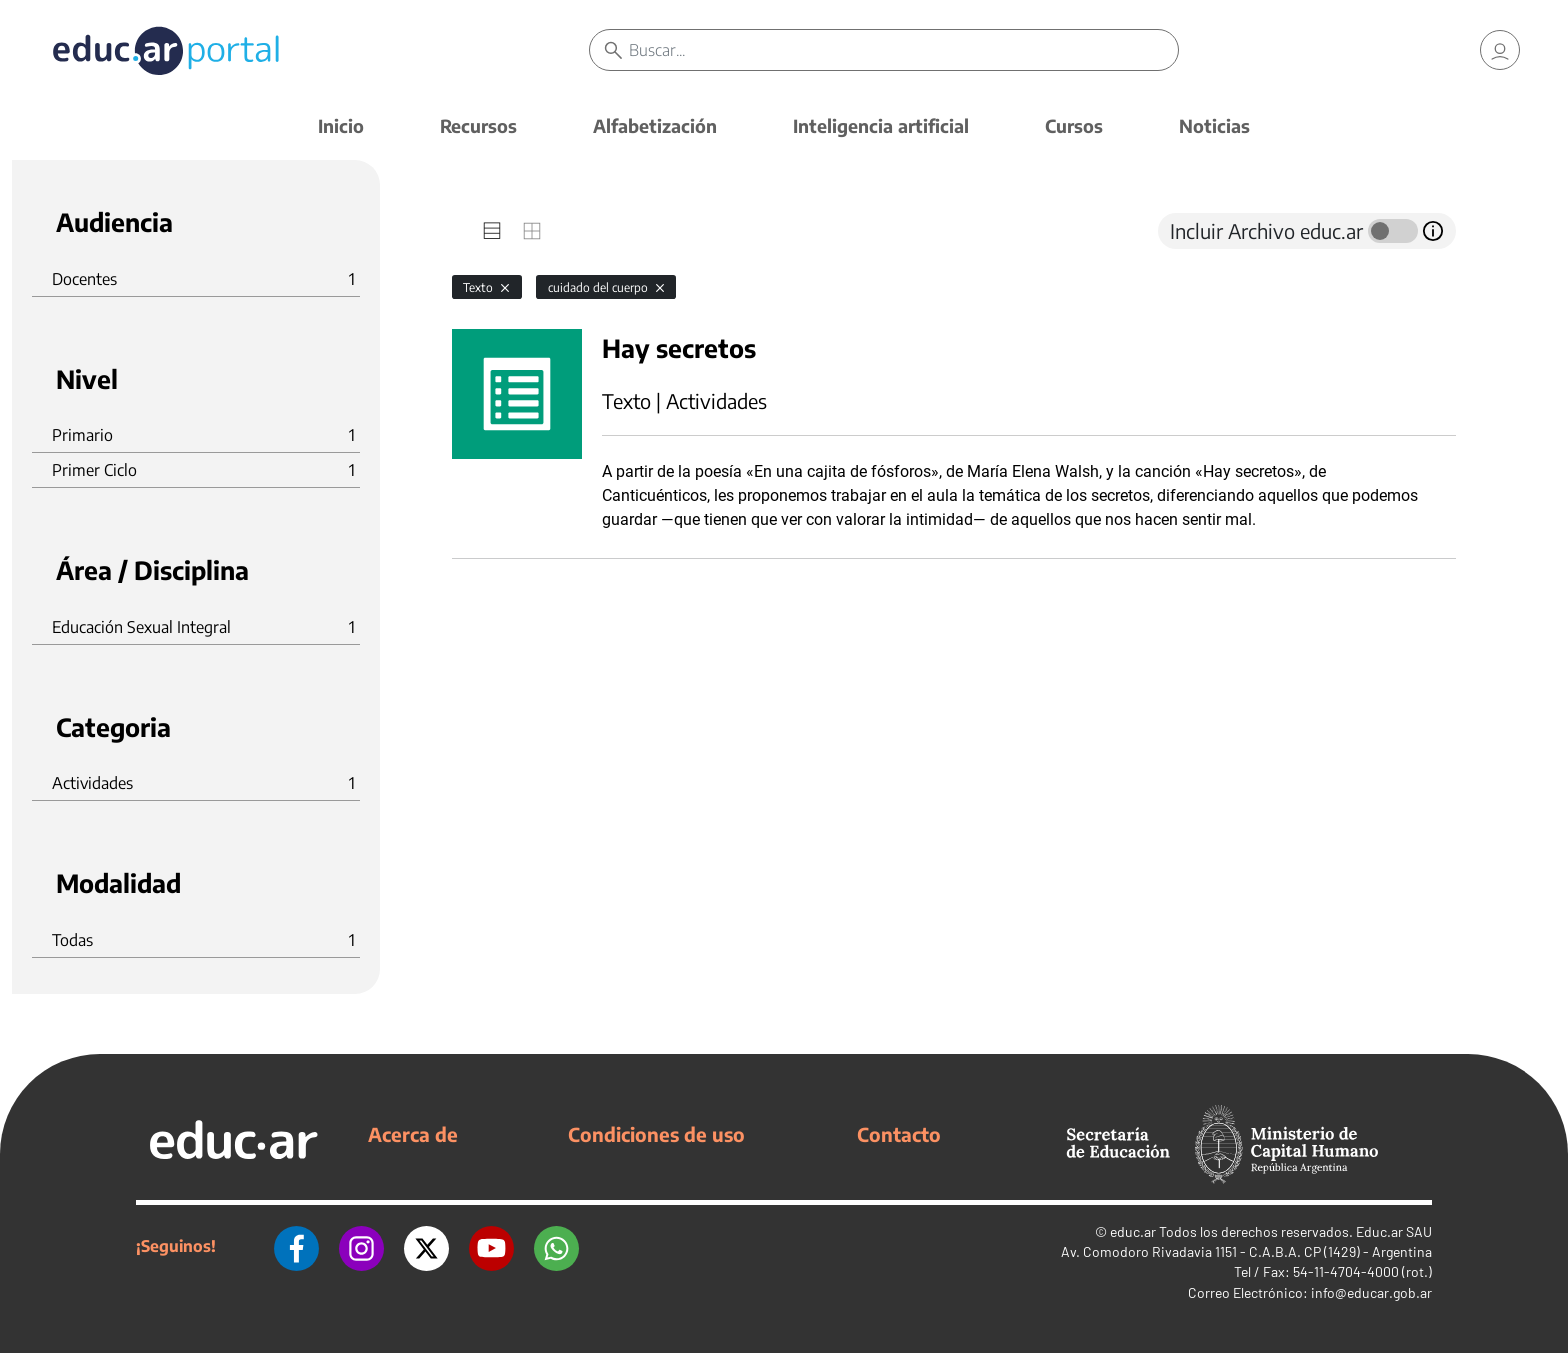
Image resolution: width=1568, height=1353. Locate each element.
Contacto (899, 1134)
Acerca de (413, 1134)
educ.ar (1133, 1231)
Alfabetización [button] (655, 125)
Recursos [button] (478, 125)
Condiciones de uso (656, 1134)
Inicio (341, 125)
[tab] (492, 231)
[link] (1500, 50)
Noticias (1214, 125)
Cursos (1074, 125)
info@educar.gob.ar (1371, 1292)
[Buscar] (903, 50)
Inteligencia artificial (881, 125)
